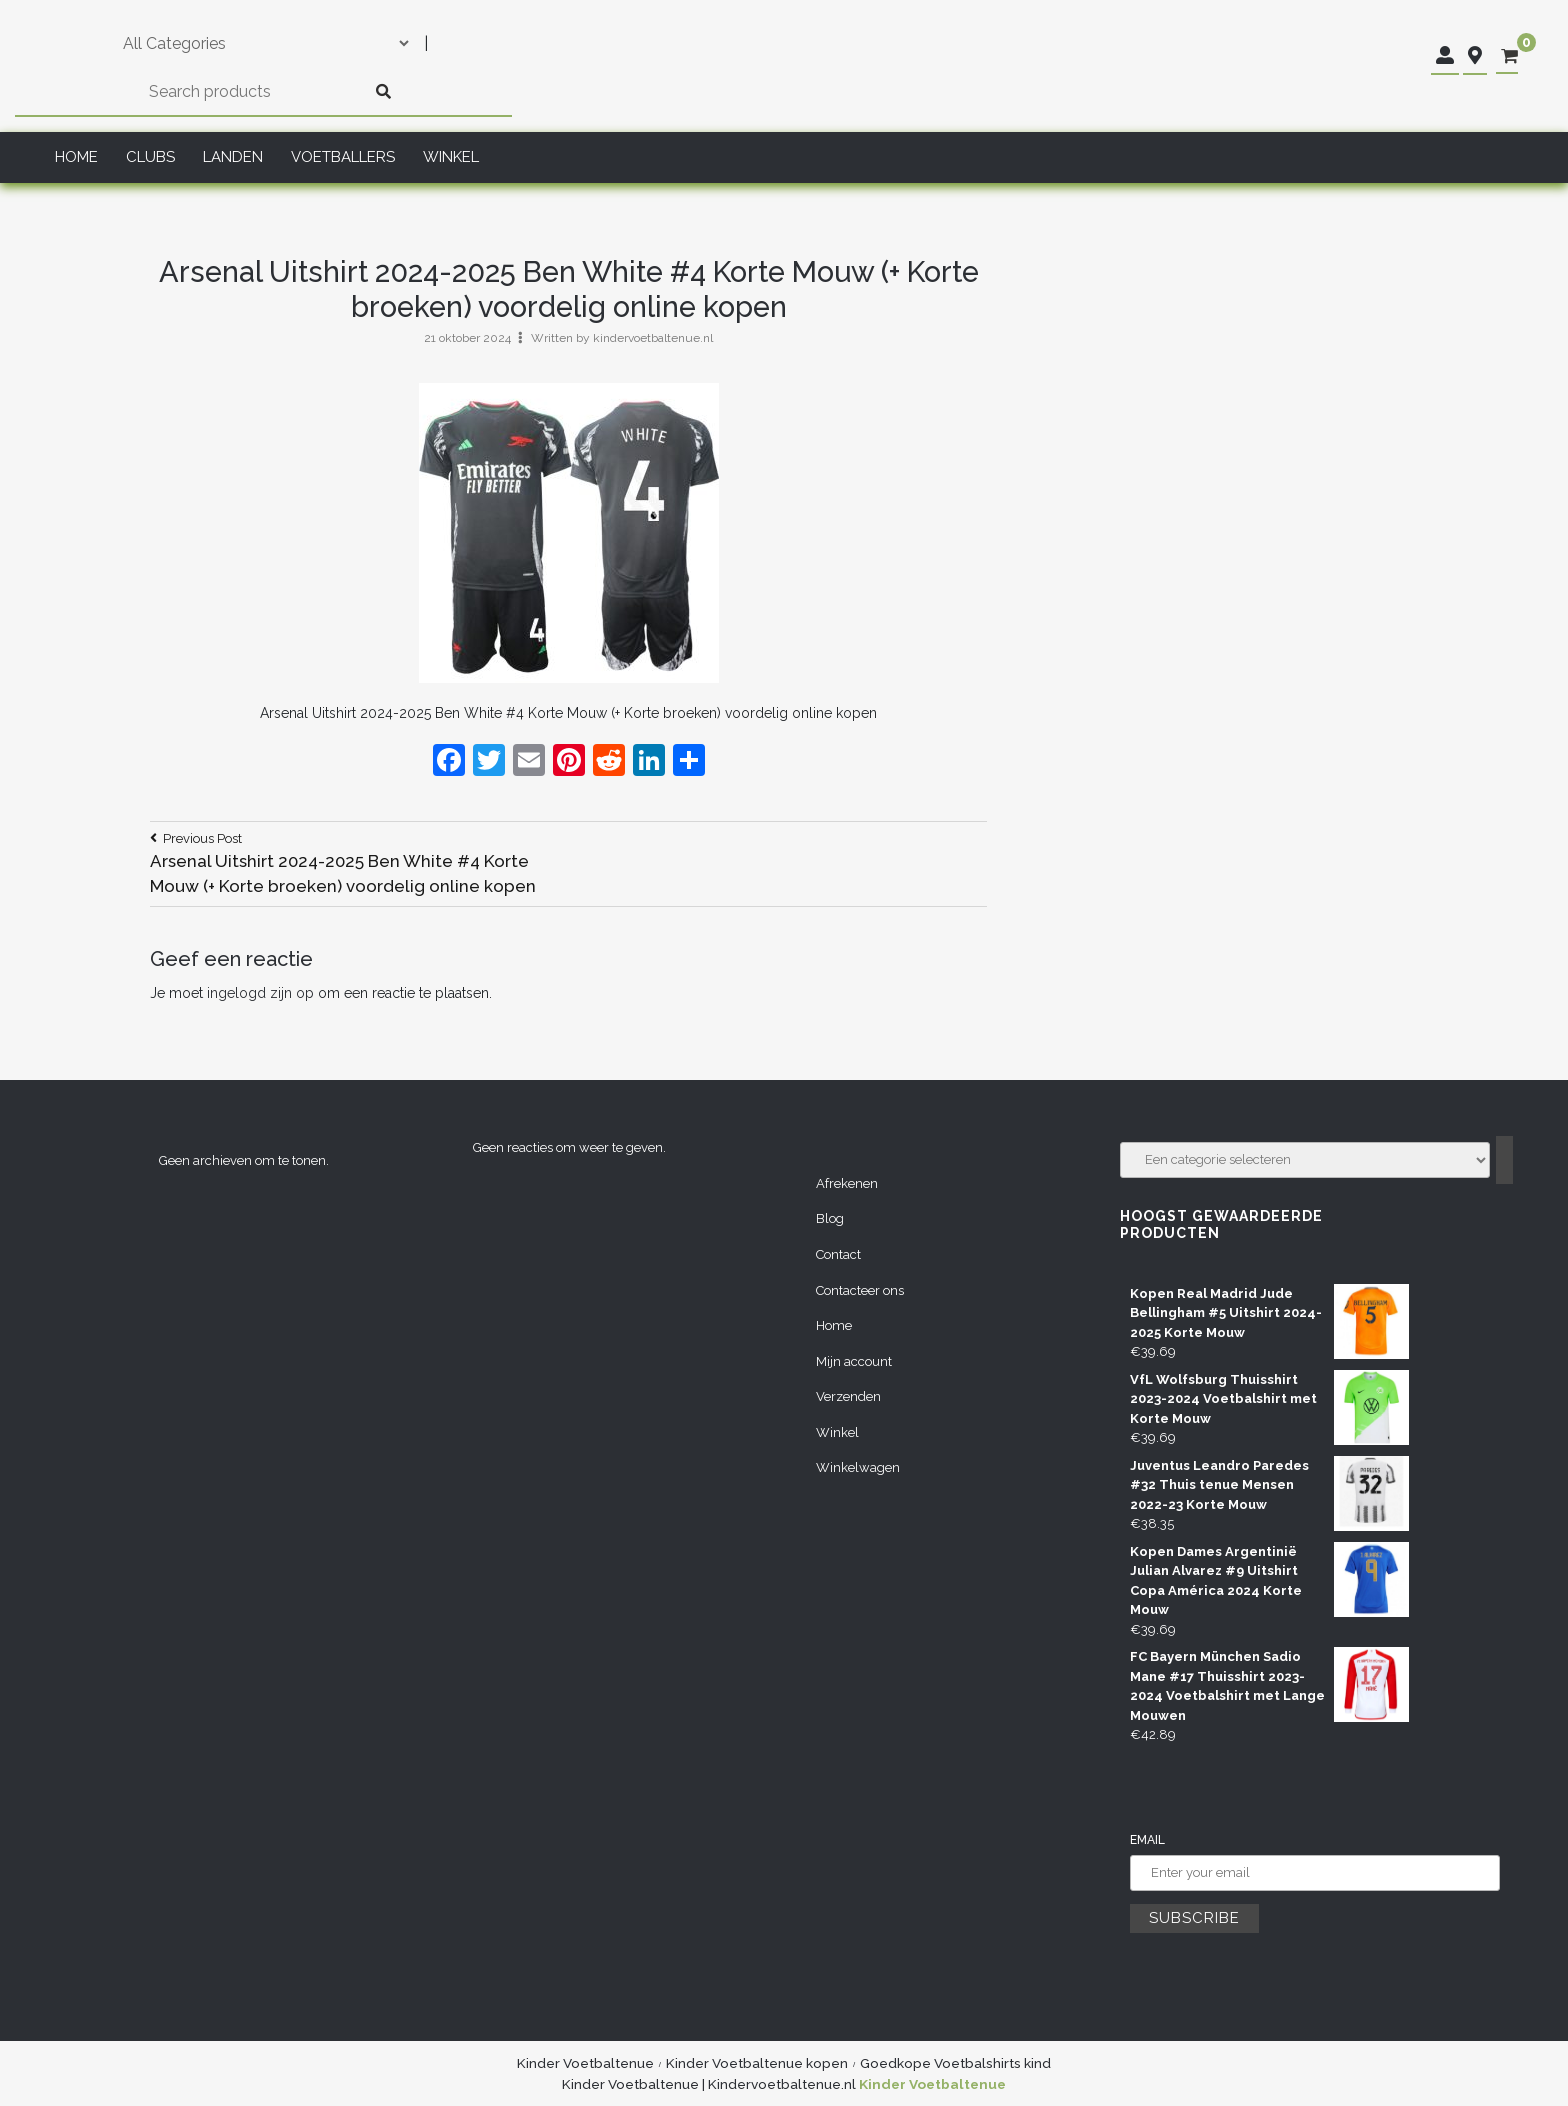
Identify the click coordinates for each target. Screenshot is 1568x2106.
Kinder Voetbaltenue (585, 2063)
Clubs (150, 157)
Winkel (451, 157)
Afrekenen (847, 1183)
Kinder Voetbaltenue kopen (757, 2063)
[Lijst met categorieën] (1305, 1160)
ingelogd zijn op (260, 993)
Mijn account (854, 1361)
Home (76, 157)
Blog (830, 1218)
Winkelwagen (858, 1467)
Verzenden (848, 1396)
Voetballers (343, 157)
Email (1147, 1840)
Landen (233, 157)
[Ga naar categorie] (1504, 1160)
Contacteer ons (860, 1290)
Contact (838, 1254)
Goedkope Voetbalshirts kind (955, 2063)
